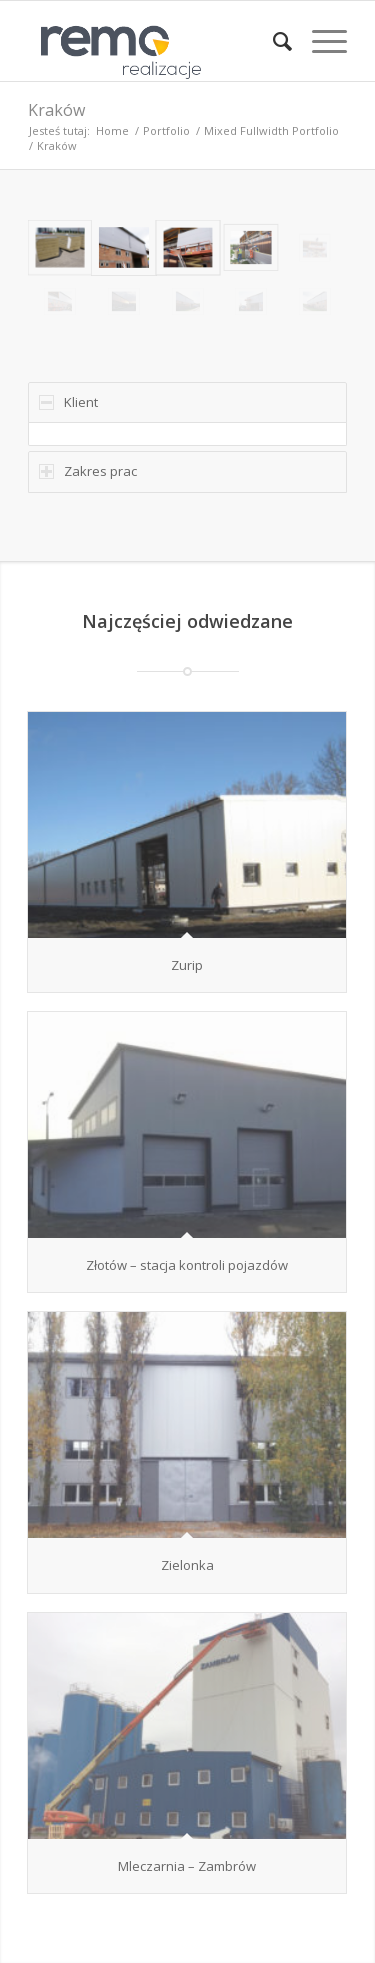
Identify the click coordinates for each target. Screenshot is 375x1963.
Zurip (187, 965)
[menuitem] (272, 41)
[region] (187, 434)
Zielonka (187, 1565)
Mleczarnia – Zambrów (187, 1866)
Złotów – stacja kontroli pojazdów (187, 1265)
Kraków (56, 110)
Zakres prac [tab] (88, 471)
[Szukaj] (272, 41)
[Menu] (319, 41)
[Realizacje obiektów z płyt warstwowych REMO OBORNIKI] (155, 41)
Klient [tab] (68, 402)
